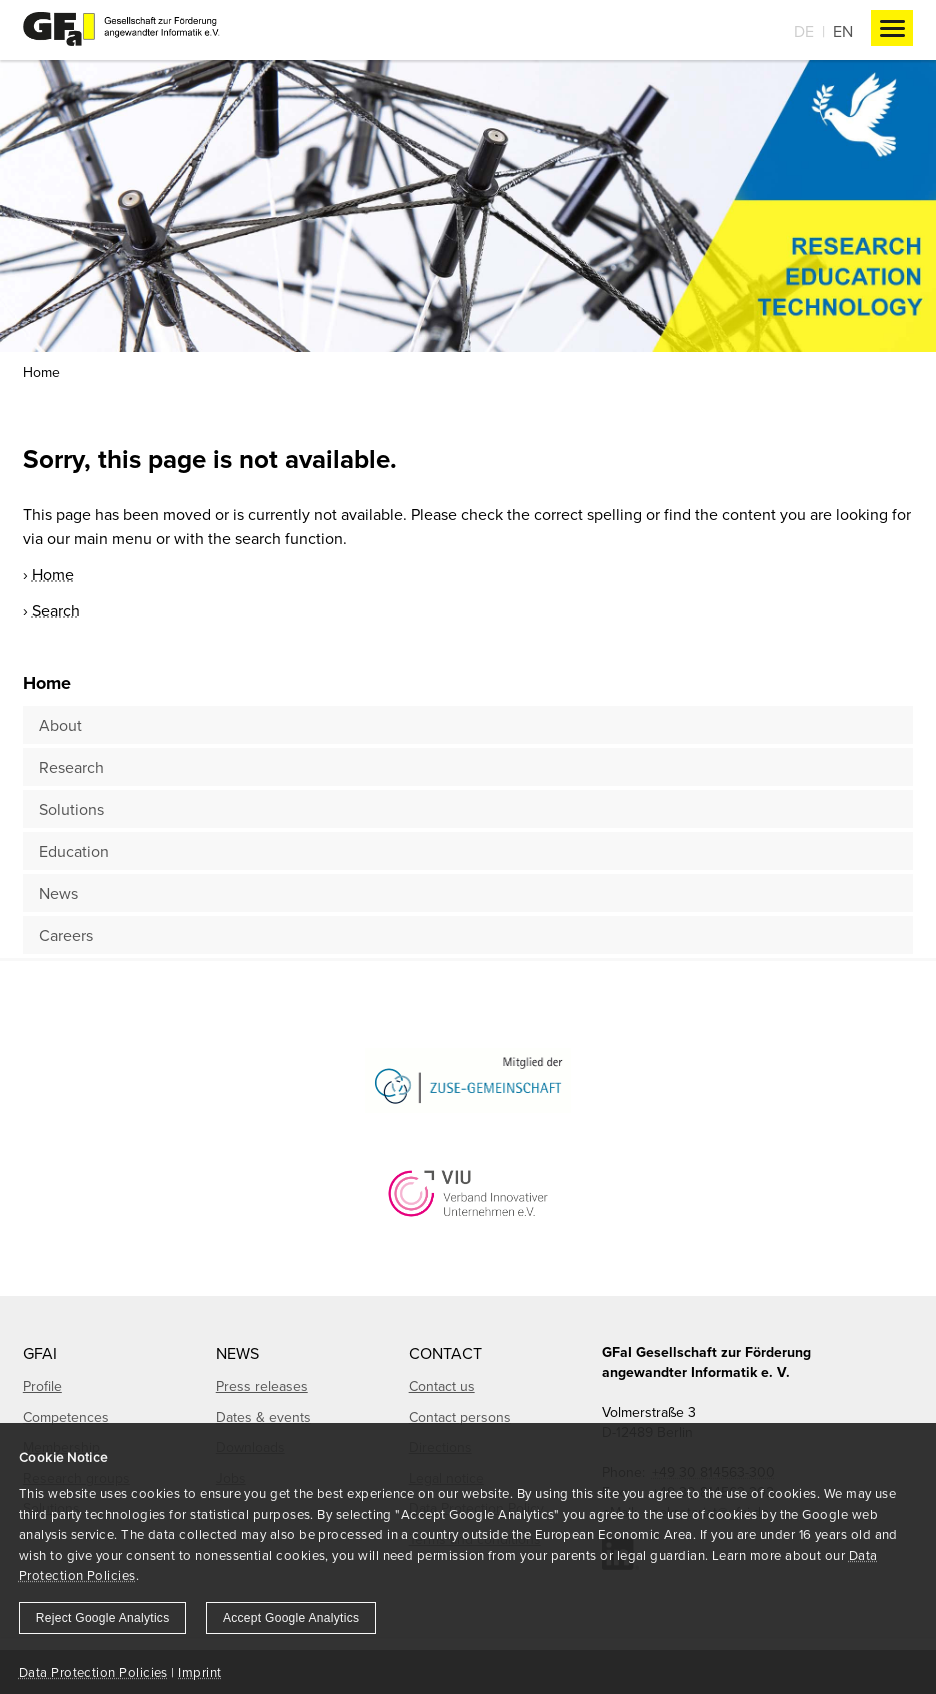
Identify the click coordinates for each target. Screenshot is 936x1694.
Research (71, 767)
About (60, 725)
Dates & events (263, 1417)
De (804, 31)
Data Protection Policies (93, 1672)
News (58, 893)
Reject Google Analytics (103, 1618)
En (843, 31)
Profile (42, 1386)
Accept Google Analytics (291, 1618)
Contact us (442, 1386)
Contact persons (460, 1417)
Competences (66, 1417)
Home (41, 372)
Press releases (262, 1386)
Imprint (199, 1672)
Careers (66, 935)
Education (74, 851)
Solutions (71, 809)
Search (56, 610)
